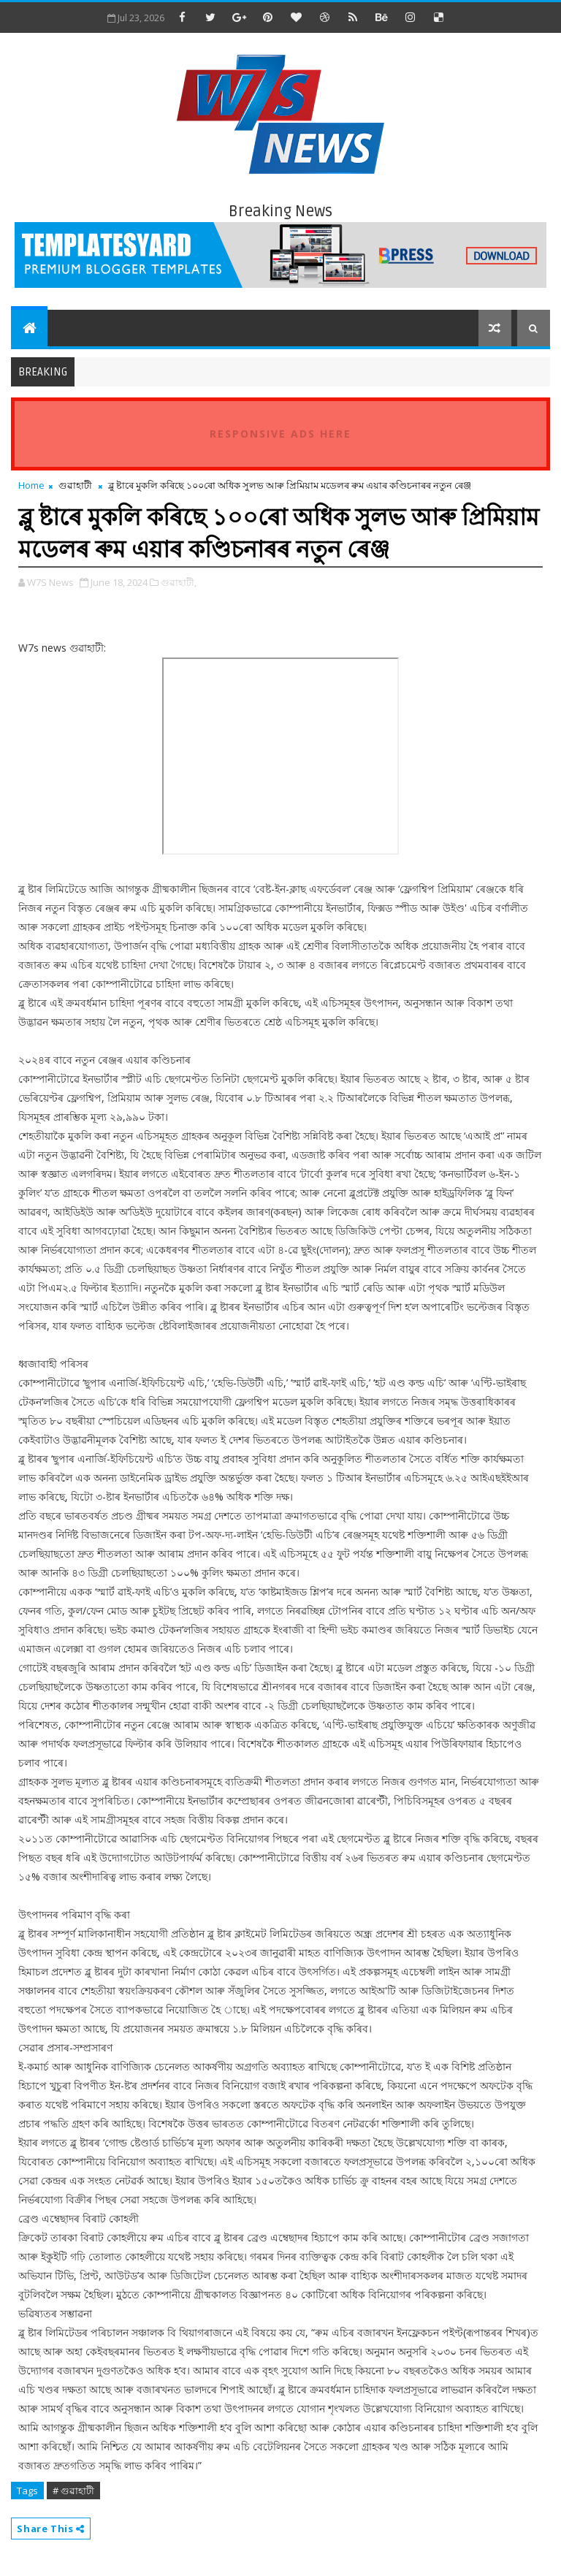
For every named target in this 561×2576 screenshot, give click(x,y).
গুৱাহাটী (75, 485)
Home (31, 485)
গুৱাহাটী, (178, 582)
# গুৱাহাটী (73, 2490)
